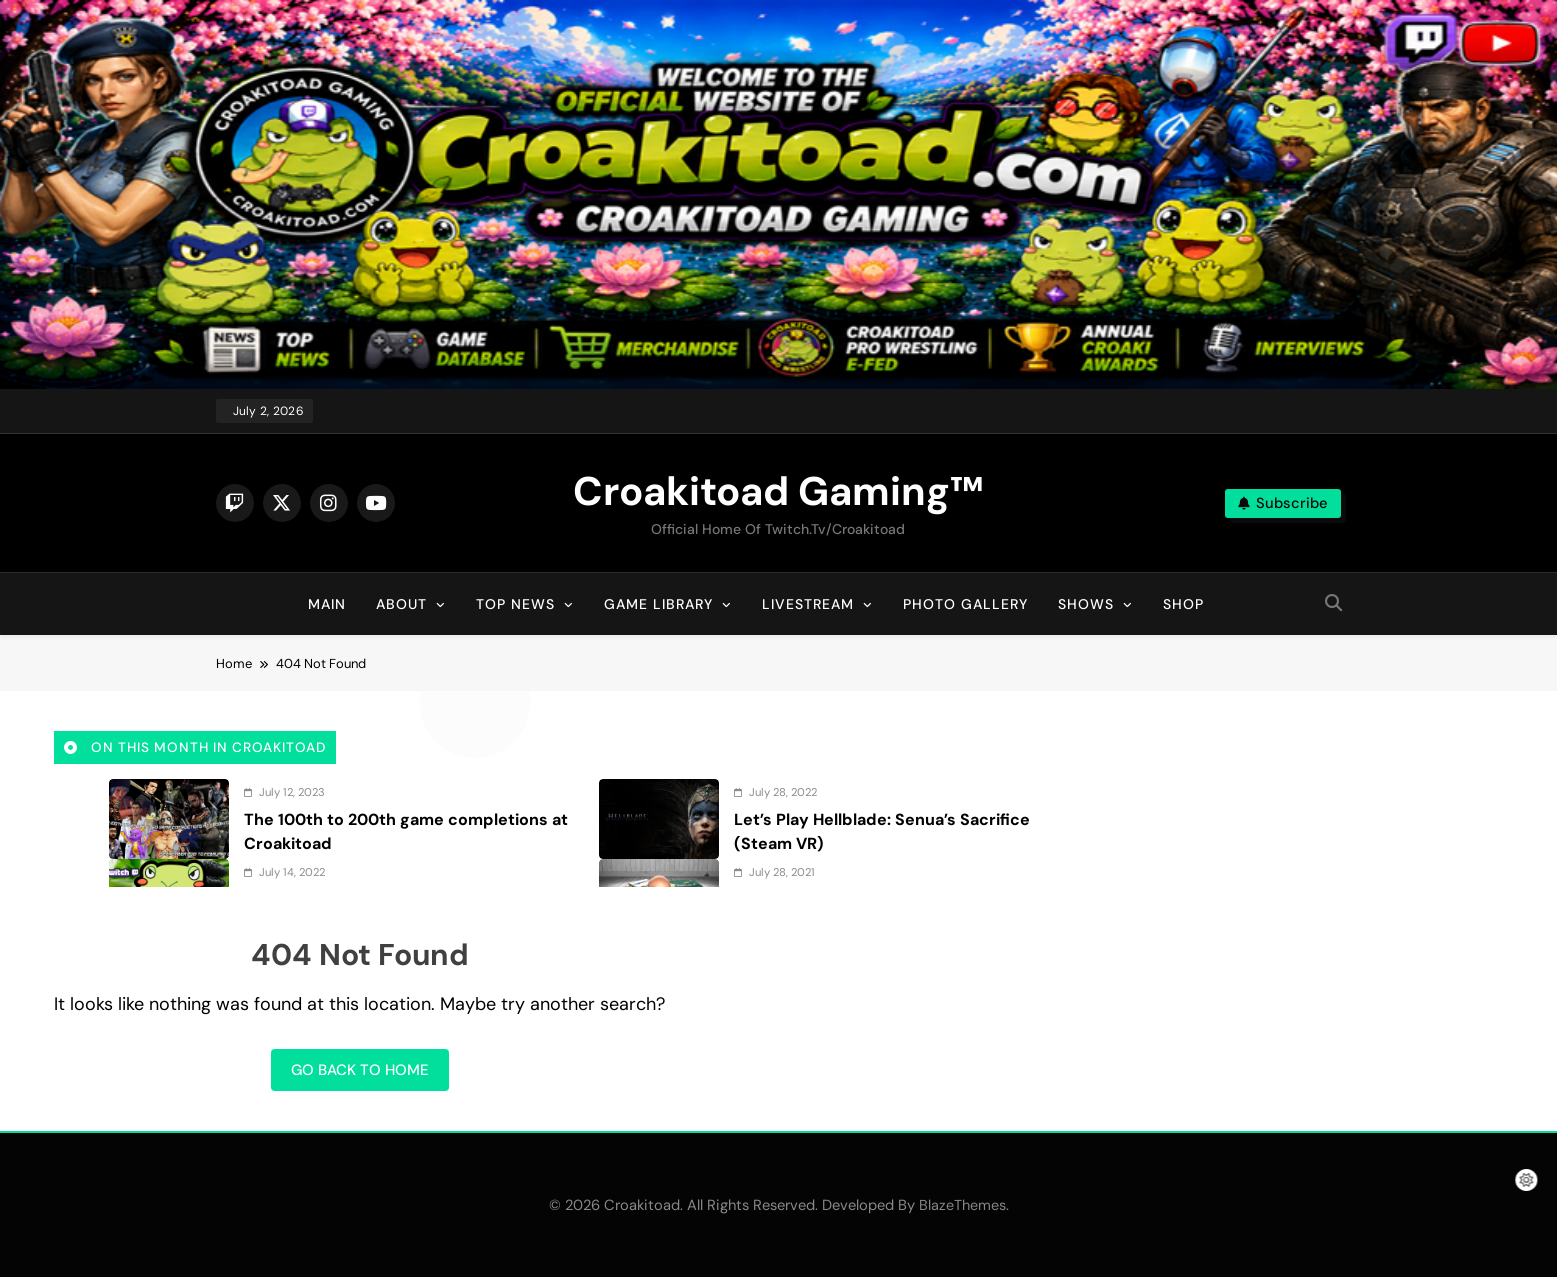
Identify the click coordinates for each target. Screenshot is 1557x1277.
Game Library (658, 604)
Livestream (808, 604)
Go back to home (360, 1070)
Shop (1183, 604)
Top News (515, 604)
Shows (1086, 604)
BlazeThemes (962, 1205)
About (401, 604)
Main (327, 604)
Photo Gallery (965, 604)
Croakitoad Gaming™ (778, 491)
